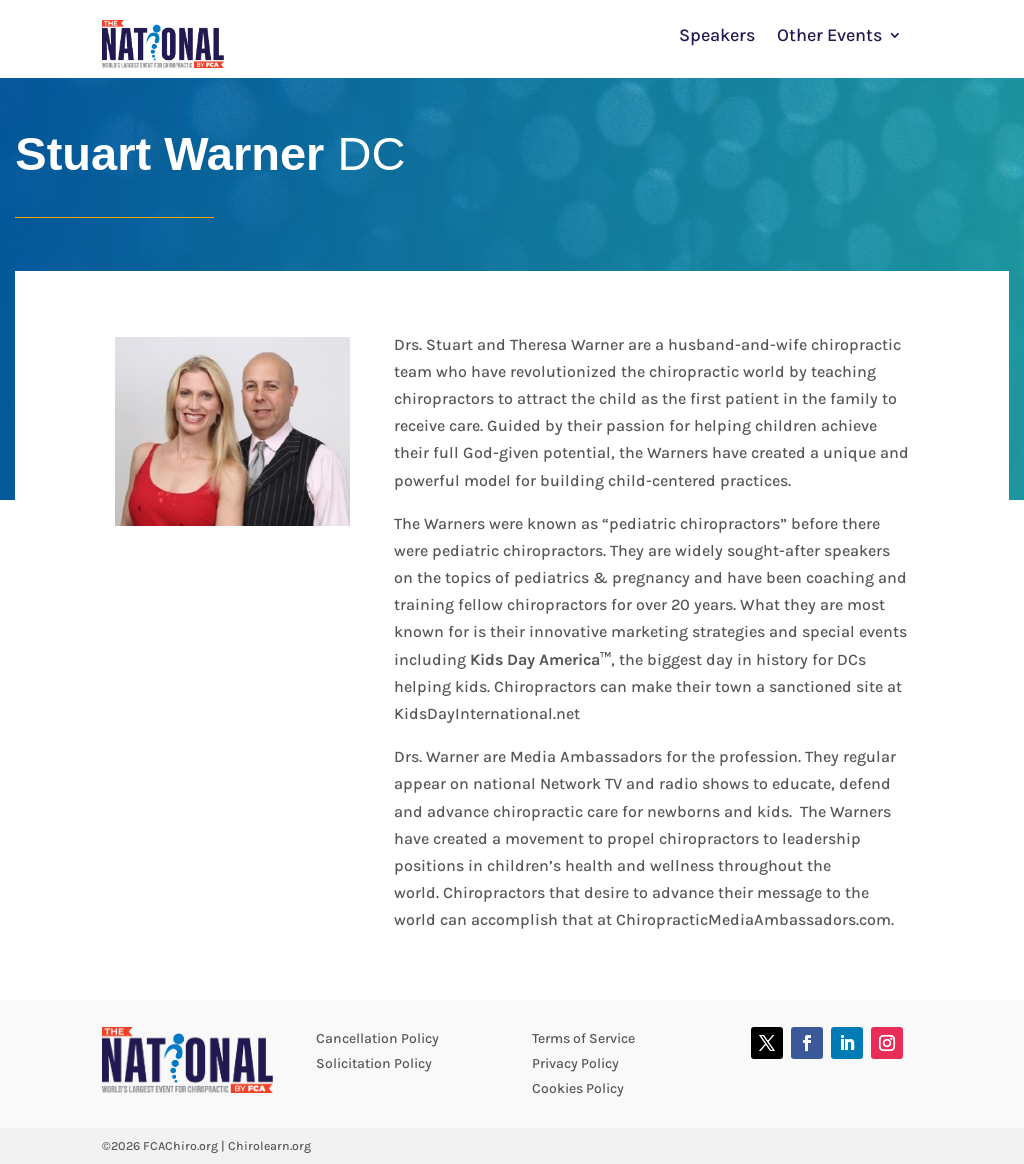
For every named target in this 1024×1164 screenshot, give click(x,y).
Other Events (829, 37)
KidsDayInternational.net (487, 713)
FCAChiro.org (180, 1146)
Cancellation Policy (377, 1038)
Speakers (717, 37)
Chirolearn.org (269, 1146)
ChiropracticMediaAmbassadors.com (753, 919)
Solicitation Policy (374, 1063)
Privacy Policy (575, 1063)
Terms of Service (583, 1038)
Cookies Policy (578, 1088)
